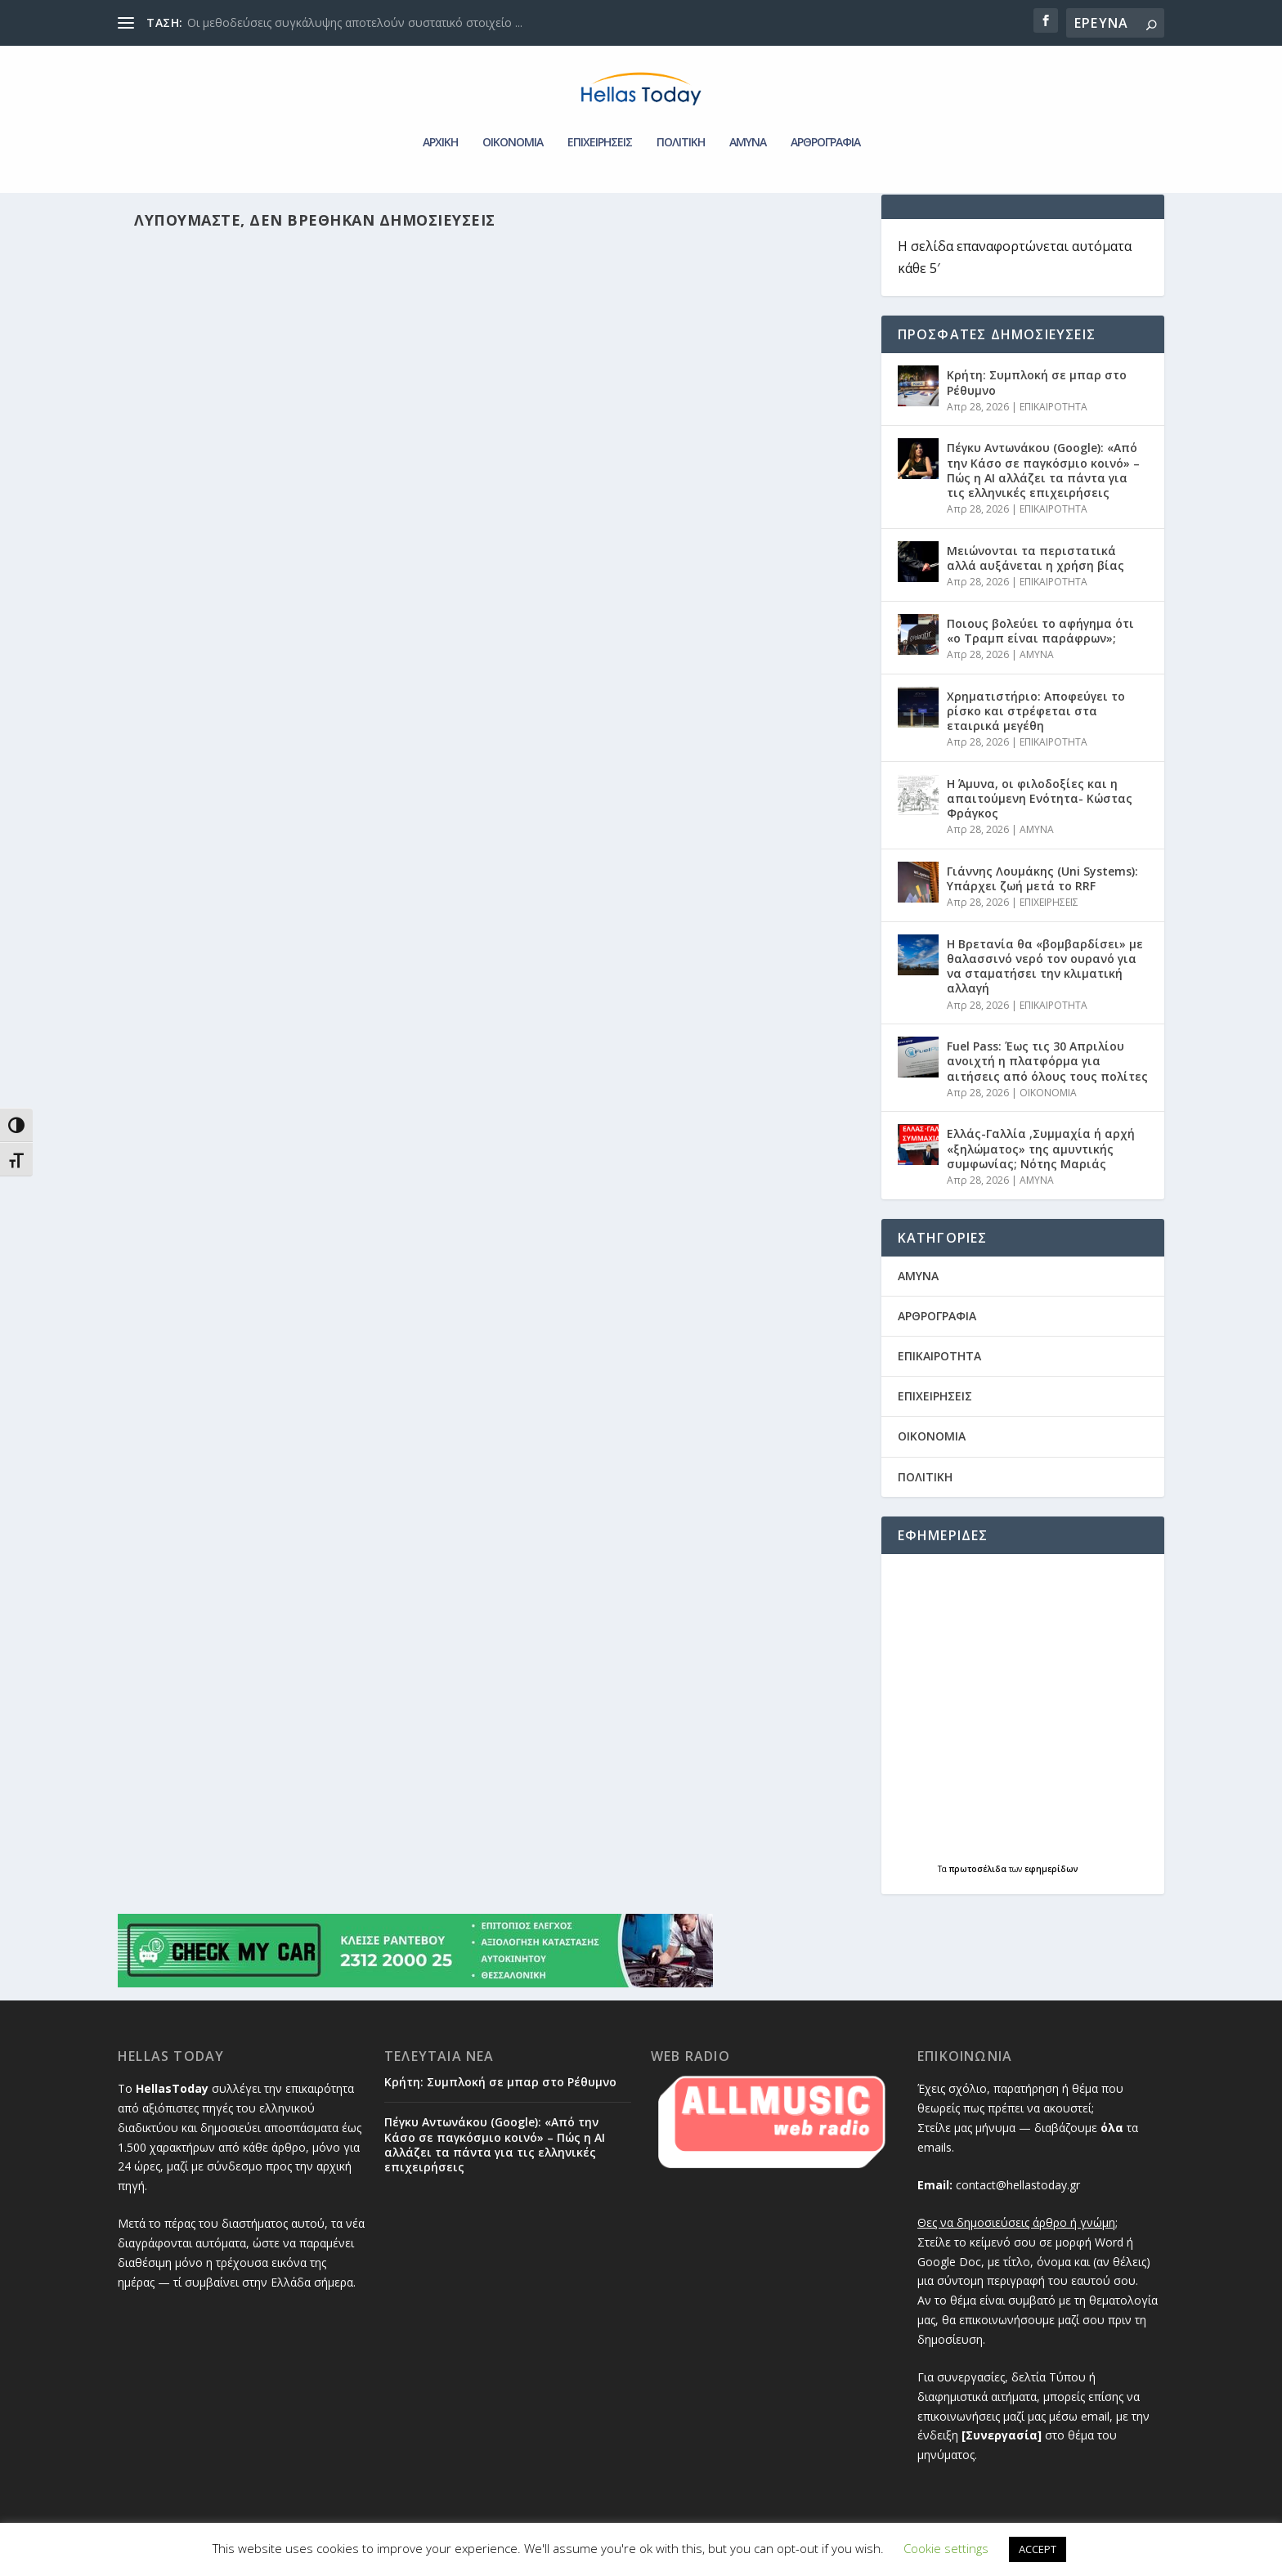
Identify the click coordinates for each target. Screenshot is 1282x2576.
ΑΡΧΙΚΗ (440, 118)
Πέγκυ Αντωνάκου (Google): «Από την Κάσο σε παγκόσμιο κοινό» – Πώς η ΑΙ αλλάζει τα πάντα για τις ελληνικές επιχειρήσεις (1043, 476)
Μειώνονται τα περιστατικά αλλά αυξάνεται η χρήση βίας (1035, 564)
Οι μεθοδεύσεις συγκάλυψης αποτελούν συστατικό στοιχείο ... (354, 22)
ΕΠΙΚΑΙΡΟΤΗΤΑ (1053, 413)
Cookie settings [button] (945, 2548)
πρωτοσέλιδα (979, 1875)
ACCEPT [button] (1037, 2549)
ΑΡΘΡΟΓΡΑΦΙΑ (825, 118)
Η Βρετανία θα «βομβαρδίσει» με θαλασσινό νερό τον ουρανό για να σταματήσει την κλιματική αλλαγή (1045, 973)
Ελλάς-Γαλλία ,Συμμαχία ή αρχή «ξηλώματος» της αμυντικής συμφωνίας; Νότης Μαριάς (1041, 1154)
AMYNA (747, 118)
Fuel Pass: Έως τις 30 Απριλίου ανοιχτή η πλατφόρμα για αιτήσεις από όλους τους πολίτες (1047, 1067)
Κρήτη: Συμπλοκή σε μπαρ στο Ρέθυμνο (1037, 389)
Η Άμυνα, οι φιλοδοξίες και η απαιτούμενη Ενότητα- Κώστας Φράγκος (1039, 804)
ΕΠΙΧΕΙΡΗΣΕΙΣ (599, 118)
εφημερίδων (1051, 1875)
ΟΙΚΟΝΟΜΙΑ (512, 118)
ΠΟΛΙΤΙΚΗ (681, 118)
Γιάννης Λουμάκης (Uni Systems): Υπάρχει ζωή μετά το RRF (1042, 885)
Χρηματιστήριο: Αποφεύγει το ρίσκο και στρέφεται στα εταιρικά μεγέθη (1036, 717)
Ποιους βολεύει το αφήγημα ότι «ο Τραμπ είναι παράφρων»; (1040, 637)
